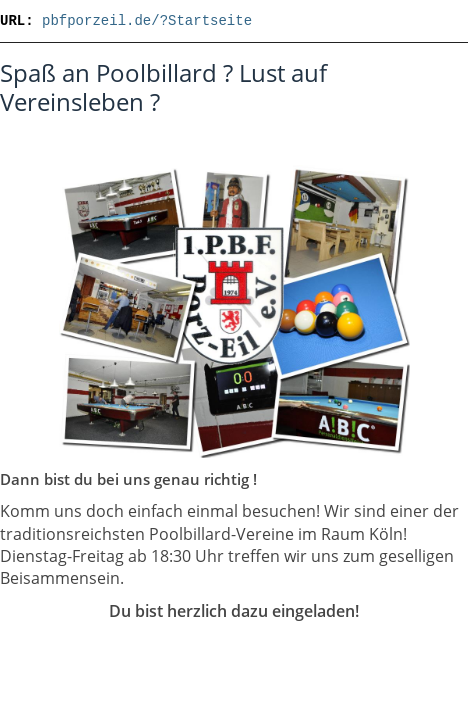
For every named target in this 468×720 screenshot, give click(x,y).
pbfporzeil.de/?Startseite (147, 21)
